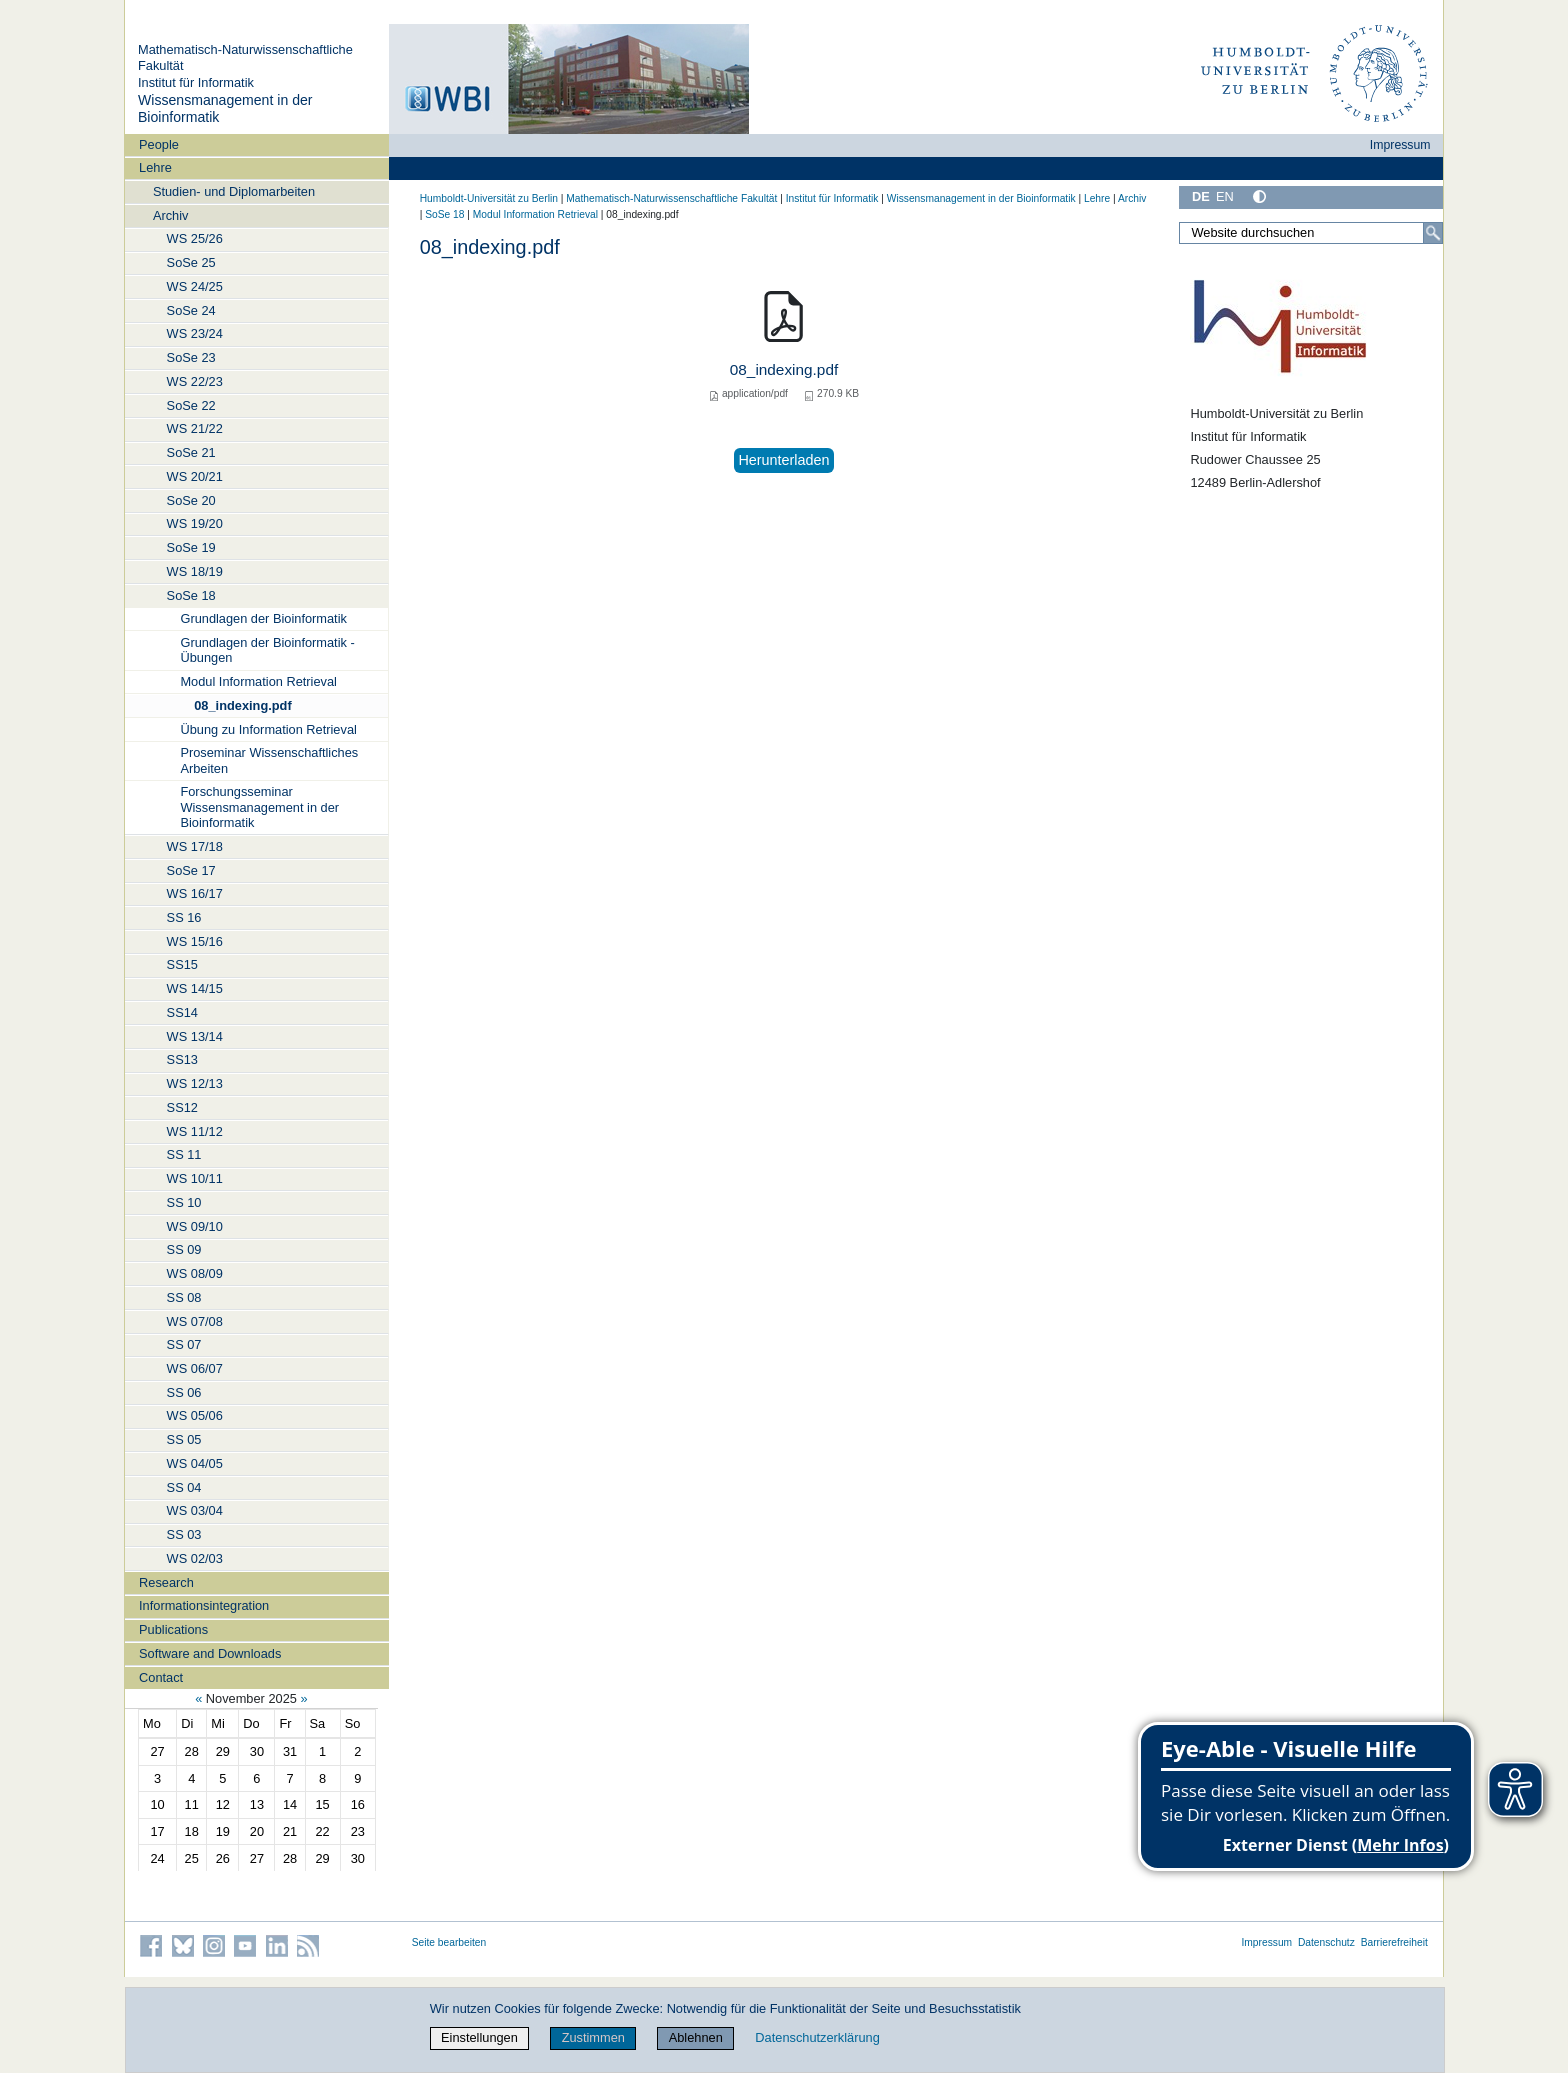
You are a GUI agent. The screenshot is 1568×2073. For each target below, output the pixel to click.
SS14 (182, 1012)
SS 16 (184, 917)
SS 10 (184, 1202)
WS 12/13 (195, 1083)
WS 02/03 (195, 1558)
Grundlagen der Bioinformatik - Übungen (267, 650)
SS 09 (184, 1249)
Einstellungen (479, 2037)
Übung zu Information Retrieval (268, 729)
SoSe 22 (191, 405)
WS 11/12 (195, 1131)
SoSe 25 (191, 262)
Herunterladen (783, 460)
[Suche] (1433, 233)
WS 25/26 (195, 238)
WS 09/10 (195, 1226)
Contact (161, 1677)
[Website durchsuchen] (1311, 233)
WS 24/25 (195, 286)
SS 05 (184, 1439)
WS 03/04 (195, 1510)
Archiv (171, 215)
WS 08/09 (195, 1273)
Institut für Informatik (196, 82)
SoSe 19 (191, 547)
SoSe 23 (191, 357)
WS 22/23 (195, 381)
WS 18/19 (195, 571)
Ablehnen (696, 2037)
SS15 (182, 964)
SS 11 (184, 1154)
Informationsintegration (204, 1605)
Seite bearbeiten (449, 1942)
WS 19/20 (195, 523)
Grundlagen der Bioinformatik (263, 618)
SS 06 (184, 1392)
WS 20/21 (195, 476)
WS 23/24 (195, 333)
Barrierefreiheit (1394, 1942)
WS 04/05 (195, 1463)
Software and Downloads (210, 1653)
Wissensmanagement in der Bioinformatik (981, 198)
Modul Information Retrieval (258, 681)
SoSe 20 (191, 500)
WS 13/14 (195, 1036)
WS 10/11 (195, 1178)
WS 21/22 (195, 428)
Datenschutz (1326, 1942)
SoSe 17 (191, 870)
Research (166, 1582)
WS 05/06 (195, 1415)
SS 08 (184, 1297)
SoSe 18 (191, 595)
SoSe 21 (191, 452)
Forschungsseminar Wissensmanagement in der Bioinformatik (259, 807)
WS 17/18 (195, 846)
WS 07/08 (195, 1321)
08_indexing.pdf (242, 705)
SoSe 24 (191, 310)
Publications (173, 1629)
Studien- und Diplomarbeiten (234, 191)
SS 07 (184, 1344)
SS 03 (184, 1534)
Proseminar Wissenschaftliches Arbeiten (269, 760)
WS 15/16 (195, 941)
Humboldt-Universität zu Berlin (489, 198)
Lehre (155, 167)
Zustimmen (593, 2037)
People (159, 144)
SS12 (182, 1107)
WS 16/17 (195, 893)
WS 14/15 (195, 988)
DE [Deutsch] (1201, 196)
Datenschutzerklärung (817, 2037)
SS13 (182, 1059)
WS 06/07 (195, 1368)
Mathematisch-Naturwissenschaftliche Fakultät (671, 198)
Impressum (1400, 145)
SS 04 (184, 1487)
